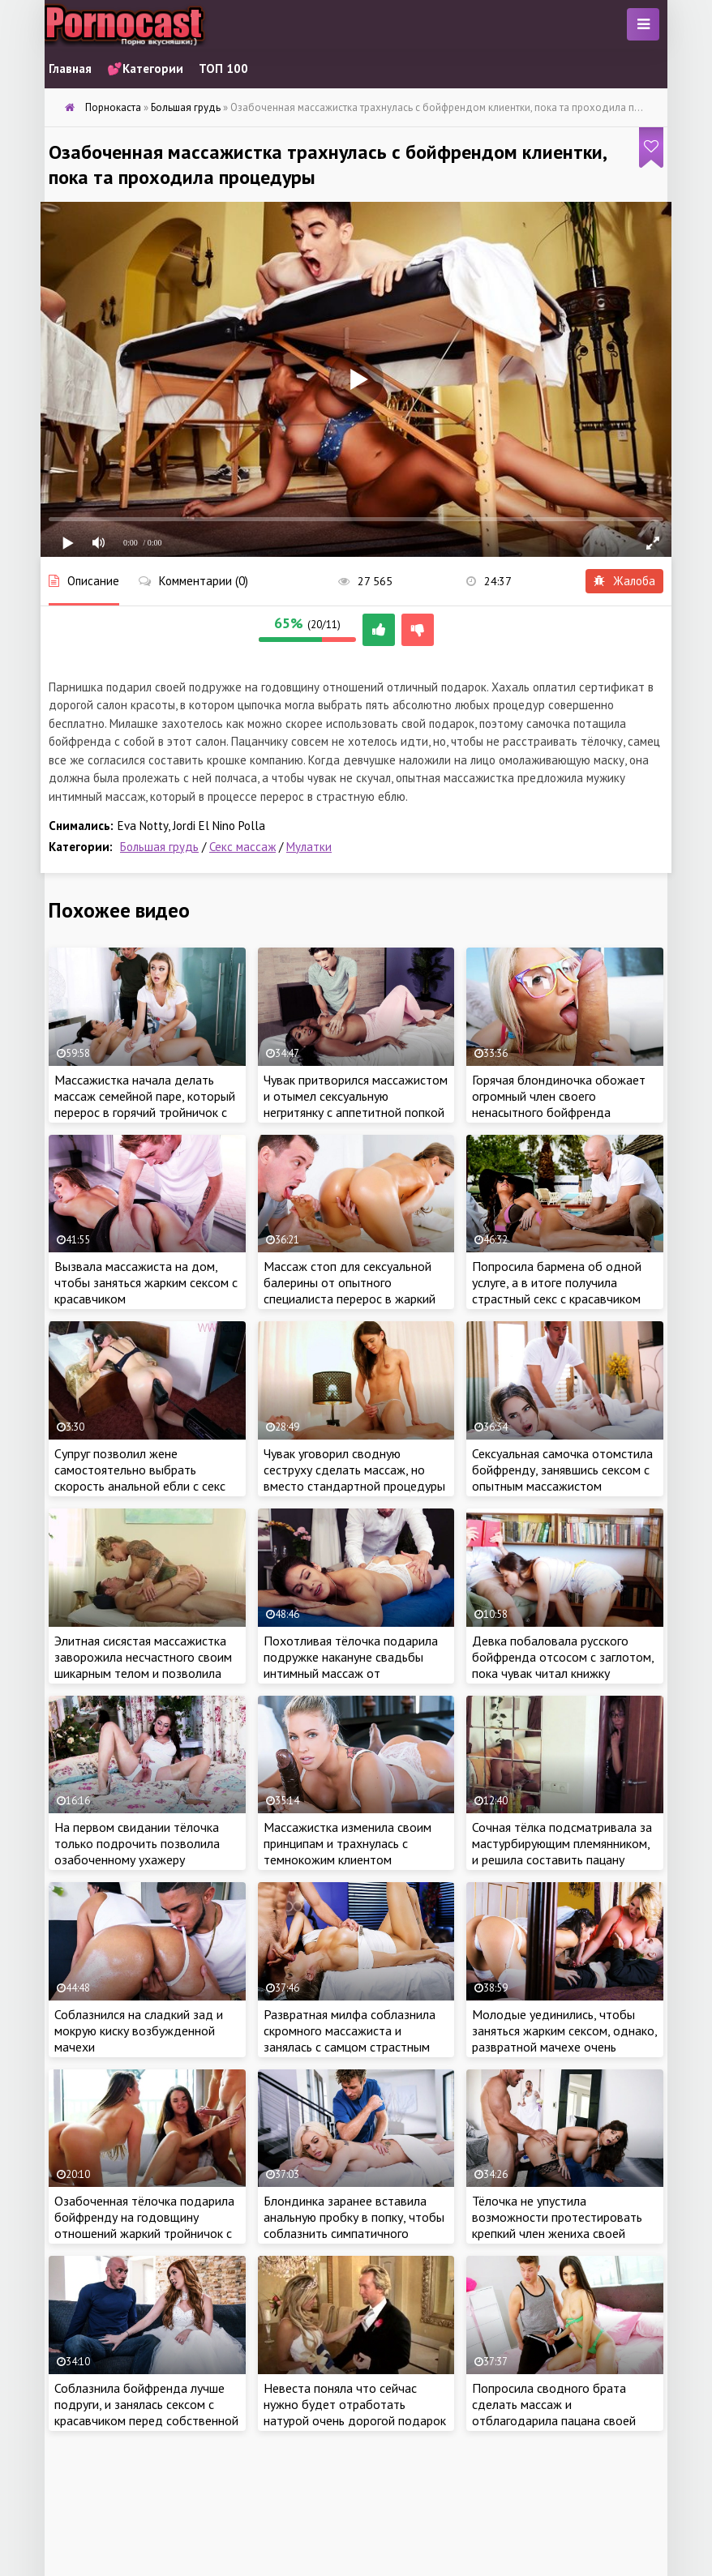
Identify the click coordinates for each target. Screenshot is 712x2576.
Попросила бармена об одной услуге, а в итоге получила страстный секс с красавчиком (556, 1282)
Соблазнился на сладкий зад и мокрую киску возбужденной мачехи (138, 2030)
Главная (70, 68)
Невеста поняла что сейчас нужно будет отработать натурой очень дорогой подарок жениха (355, 2412)
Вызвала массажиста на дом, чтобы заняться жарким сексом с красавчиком (146, 1282)
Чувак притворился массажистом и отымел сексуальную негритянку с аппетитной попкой (356, 1096)
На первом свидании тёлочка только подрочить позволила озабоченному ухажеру (137, 1843)
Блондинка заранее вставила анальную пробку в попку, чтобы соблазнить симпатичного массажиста (354, 2225)
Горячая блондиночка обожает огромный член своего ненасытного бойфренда (559, 1096)
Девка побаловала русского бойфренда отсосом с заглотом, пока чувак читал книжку (563, 1656)
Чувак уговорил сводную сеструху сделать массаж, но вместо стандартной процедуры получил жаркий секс (354, 1477)
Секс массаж (242, 846)
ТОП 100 (223, 68)
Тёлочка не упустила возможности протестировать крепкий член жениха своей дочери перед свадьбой (557, 2225)
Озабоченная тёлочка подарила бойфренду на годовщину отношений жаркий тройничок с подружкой (144, 2225)
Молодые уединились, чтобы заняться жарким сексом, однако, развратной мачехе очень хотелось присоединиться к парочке (564, 2046)
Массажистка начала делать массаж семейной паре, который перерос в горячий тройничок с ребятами (144, 1104)
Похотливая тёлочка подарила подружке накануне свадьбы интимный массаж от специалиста (351, 1664)
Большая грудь (159, 846)
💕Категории (145, 68)
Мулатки (309, 846)
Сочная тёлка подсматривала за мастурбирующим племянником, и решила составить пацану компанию (562, 1851)
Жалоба (624, 580)
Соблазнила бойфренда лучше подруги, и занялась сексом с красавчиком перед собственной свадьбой (146, 2412)
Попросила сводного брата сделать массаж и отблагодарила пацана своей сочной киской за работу (554, 2412)
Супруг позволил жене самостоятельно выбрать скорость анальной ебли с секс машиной (139, 1477)
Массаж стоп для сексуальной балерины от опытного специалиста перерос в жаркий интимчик (349, 1290)
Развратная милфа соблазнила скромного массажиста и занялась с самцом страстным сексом (349, 2038)
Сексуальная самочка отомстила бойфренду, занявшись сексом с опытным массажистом (562, 1469)
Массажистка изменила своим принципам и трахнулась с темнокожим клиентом (347, 1843)
